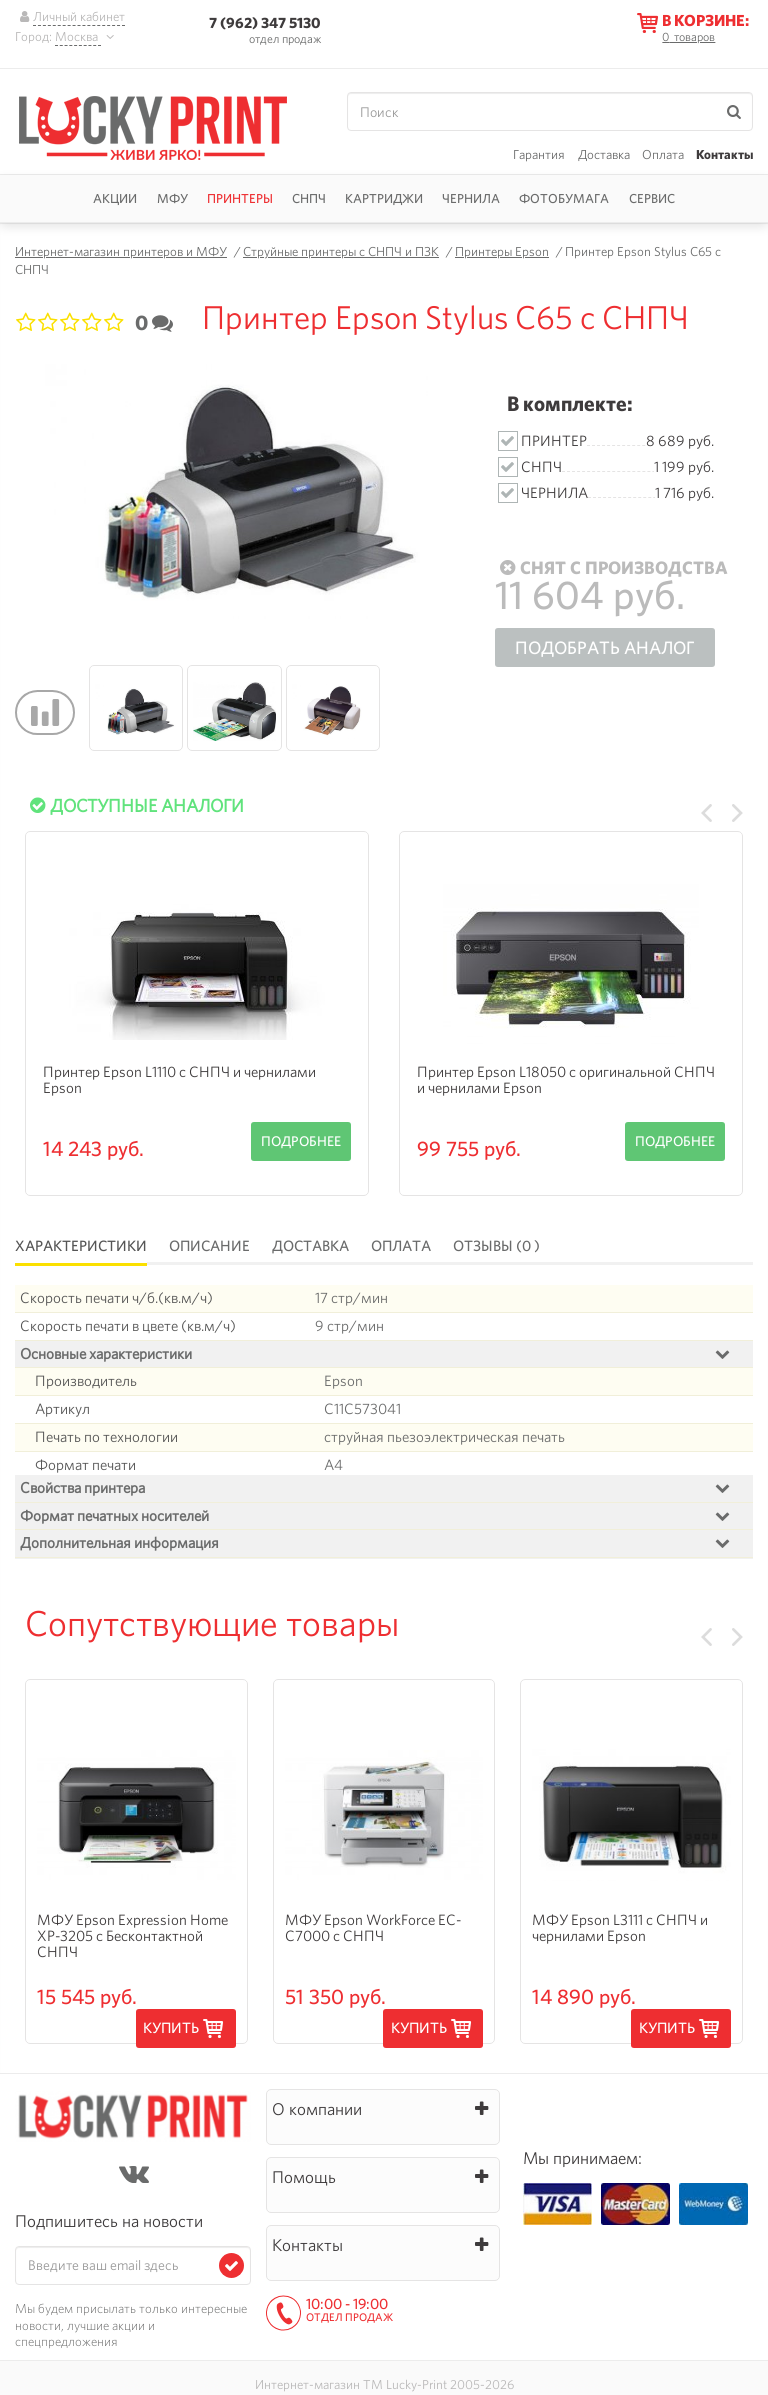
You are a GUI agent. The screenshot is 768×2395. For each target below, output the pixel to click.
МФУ (172, 198)
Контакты (724, 154)
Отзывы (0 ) (496, 1246)
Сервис (652, 198)
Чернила (471, 198)
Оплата (663, 154)
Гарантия (539, 154)
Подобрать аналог (605, 647)
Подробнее (301, 1141)
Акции (115, 198)
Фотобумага (564, 198)
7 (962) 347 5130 (265, 22)
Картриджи (384, 198)
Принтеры (240, 198)
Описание (209, 1246)
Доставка (604, 154)
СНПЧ (309, 198)
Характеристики (81, 1246)
